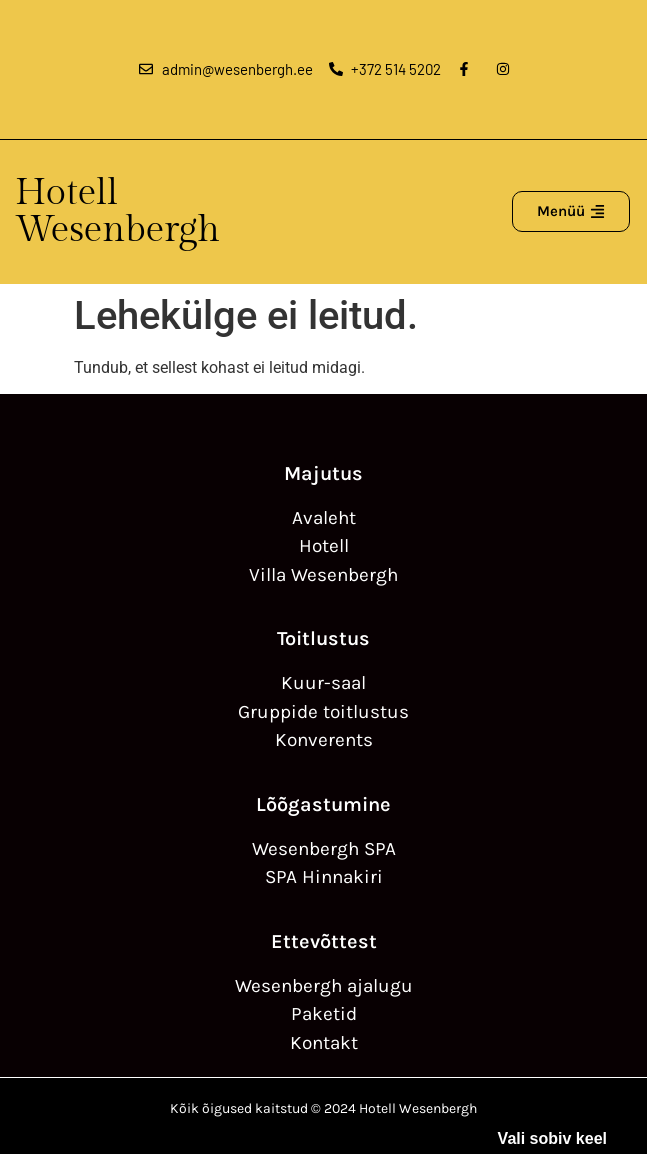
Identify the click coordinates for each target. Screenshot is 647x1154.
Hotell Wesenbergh (117, 211)
